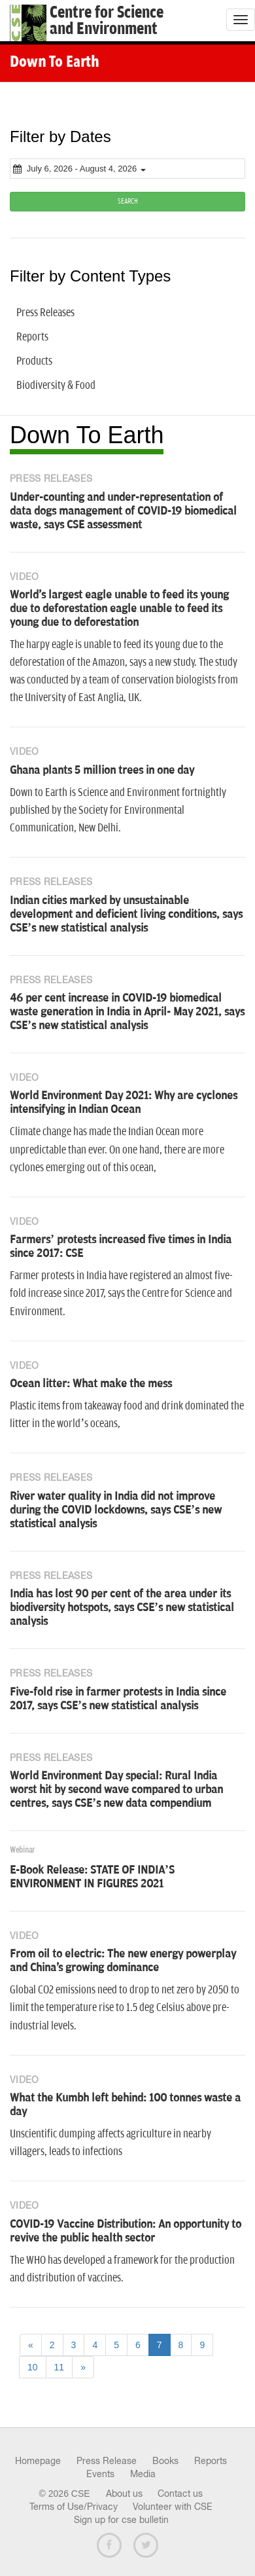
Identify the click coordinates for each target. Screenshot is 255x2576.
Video (24, 576)
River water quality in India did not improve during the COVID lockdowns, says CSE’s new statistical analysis (116, 1510)
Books (165, 2461)
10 (32, 2367)
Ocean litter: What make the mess (91, 1383)
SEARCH (128, 201)
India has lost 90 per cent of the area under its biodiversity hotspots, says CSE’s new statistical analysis (122, 1607)
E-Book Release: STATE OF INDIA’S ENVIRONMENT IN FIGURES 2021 (92, 1877)
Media (143, 2474)
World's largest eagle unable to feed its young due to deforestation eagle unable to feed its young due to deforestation (119, 609)
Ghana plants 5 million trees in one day (102, 770)
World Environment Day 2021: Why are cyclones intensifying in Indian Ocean (123, 1102)
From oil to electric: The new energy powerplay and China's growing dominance (123, 1961)
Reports (32, 337)
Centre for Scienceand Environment (106, 21)
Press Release (106, 2461)
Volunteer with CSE (172, 2506)
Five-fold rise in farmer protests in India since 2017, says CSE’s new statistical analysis (118, 1699)
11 (59, 2367)
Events (100, 2474)
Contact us (180, 2493)
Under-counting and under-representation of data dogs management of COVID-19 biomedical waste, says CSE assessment (123, 511)
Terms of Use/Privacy (73, 2506)
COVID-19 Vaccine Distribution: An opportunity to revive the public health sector (125, 2231)
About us (124, 2493)
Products (34, 361)
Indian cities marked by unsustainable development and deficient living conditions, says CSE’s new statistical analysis (126, 914)
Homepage (38, 2461)
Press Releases (45, 312)
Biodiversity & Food (55, 385)
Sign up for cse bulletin (121, 2519)
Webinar (22, 1850)
